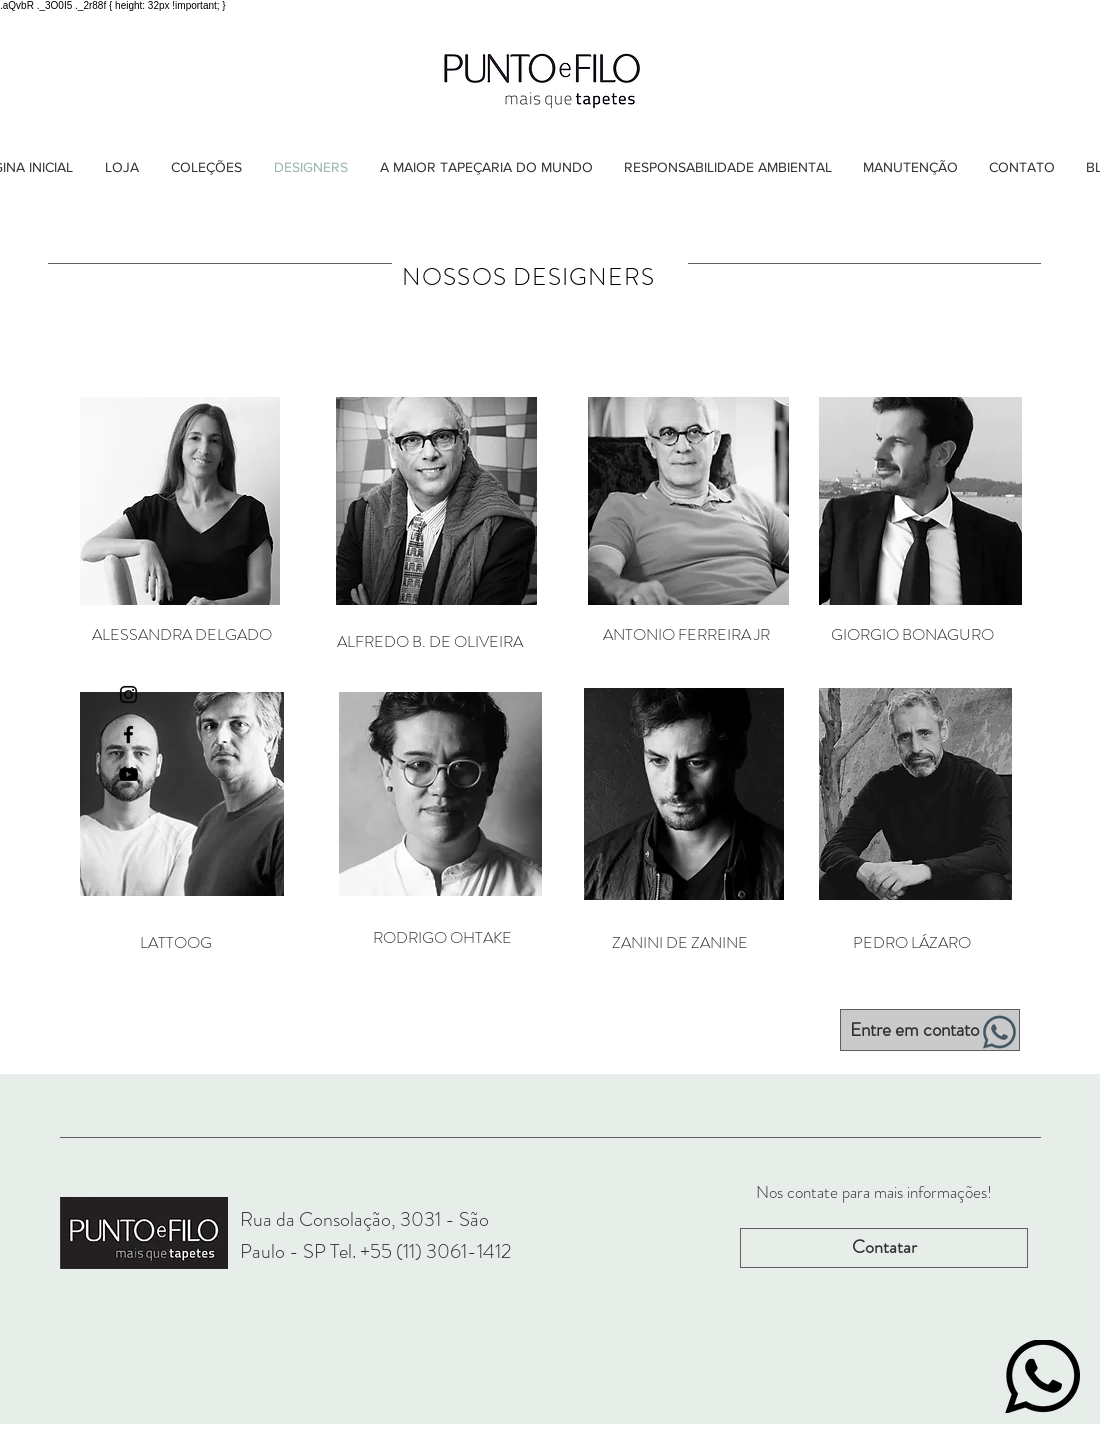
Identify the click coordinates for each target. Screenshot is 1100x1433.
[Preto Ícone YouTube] (128, 774)
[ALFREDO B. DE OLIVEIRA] (430, 642)
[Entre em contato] (930, 1030)
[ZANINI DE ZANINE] (680, 943)
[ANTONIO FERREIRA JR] (686, 635)
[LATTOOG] (175, 943)
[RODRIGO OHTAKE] (442, 938)
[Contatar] (884, 1248)
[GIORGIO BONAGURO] (912, 635)
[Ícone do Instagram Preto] (128, 694)
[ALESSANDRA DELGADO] (182, 635)
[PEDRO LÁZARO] (912, 943)
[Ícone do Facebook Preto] (128, 734)
